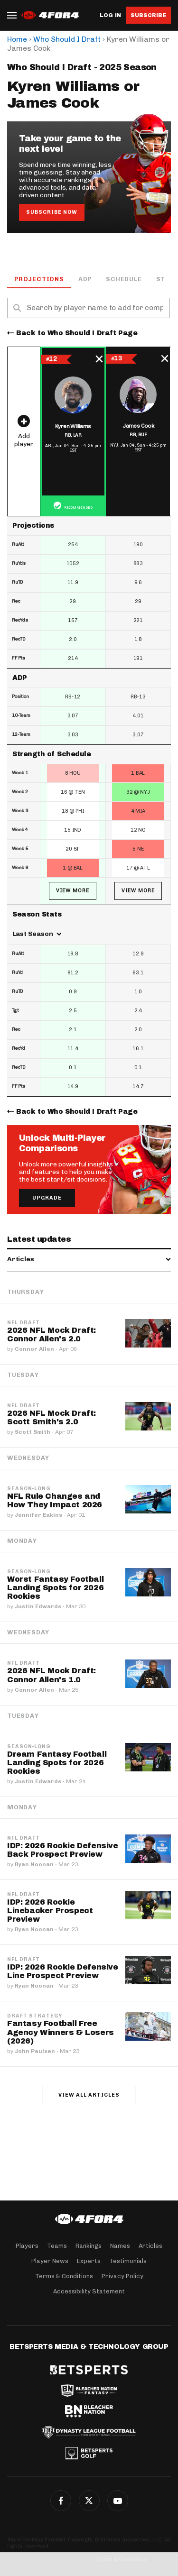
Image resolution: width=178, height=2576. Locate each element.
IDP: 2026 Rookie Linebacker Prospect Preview (50, 1910)
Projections (39, 279)
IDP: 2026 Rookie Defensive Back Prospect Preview (62, 1850)
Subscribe (148, 15)
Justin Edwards (38, 1606)
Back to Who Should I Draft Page (77, 333)
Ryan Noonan (34, 1864)
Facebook (60, 2500)
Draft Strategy (34, 2016)
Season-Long (28, 1489)
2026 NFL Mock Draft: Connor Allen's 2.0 (51, 1334)
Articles (150, 2245)
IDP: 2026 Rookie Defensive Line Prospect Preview (62, 1971)
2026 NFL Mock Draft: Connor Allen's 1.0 (51, 1675)
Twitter (89, 2500)
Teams (57, 2245)
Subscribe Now (51, 212)
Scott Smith (32, 1432)
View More (72, 891)
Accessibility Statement (89, 2291)
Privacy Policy (122, 2276)
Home (17, 39)
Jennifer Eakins (38, 1515)
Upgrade (47, 1198)
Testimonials (128, 2260)
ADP (85, 279)
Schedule (123, 279)
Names (120, 2245)
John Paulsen (35, 2051)
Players (27, 2245)
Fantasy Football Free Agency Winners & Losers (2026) (60, 2031)
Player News (49, 2260)
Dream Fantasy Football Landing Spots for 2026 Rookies (56, 1762)
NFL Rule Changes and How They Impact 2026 (54, 1500)
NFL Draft (23, 1323)
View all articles (89, 2095)
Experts (89, 2260)
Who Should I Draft (67, 39)
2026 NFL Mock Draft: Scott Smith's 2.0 (51, 1417)
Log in (110, 15)
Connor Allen (34, 1349)
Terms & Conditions (64, 2276)
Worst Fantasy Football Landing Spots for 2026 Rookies (55, 1587)
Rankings (88, 2245)
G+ (117, 2500)
